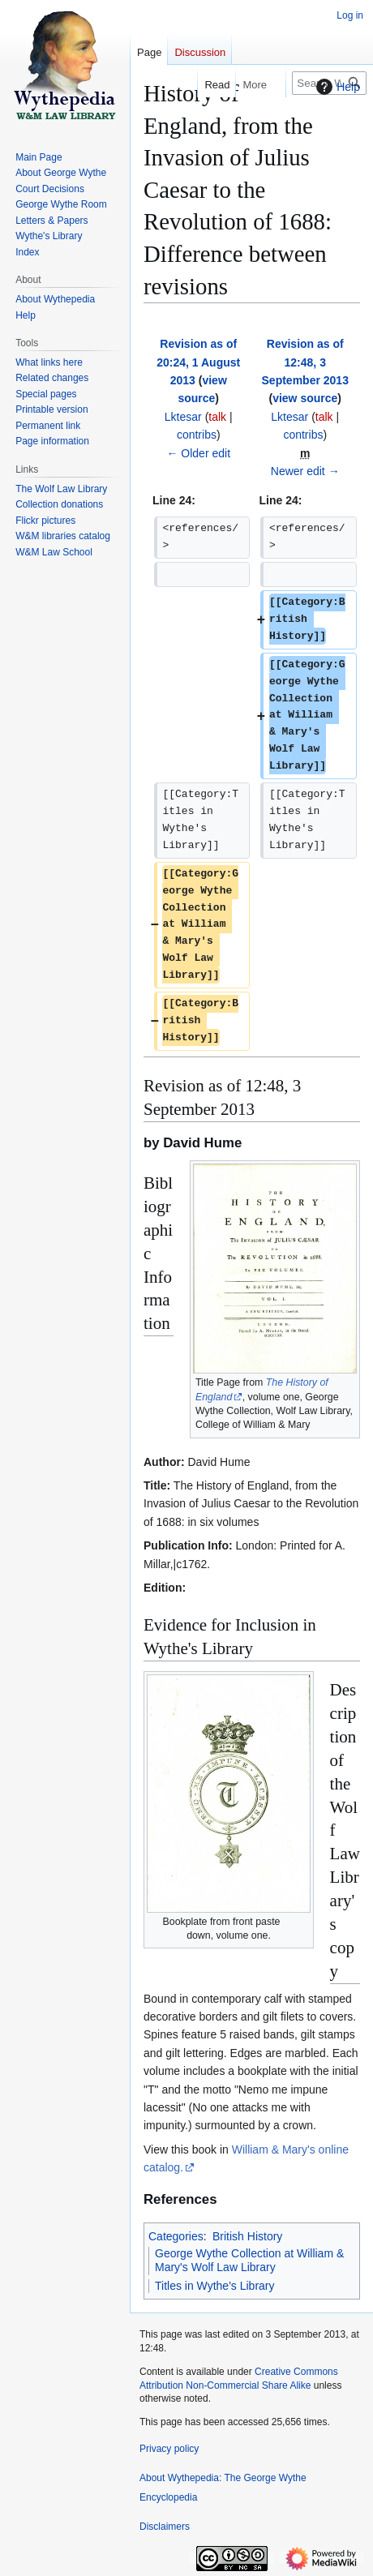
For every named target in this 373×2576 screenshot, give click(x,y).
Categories (176, 2236)
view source (304, 398)
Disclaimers (164, 2526)
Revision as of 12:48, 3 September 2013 (305, 362)
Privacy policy (169, 2448)
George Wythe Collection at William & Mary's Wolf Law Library (249, 2260)
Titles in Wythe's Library (215, 2285)
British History (247, 2236)
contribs (197, 434)
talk (217, 416)
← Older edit (198, 453)
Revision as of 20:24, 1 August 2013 (198, 362)
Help (336, 87)
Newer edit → (305, 471)
